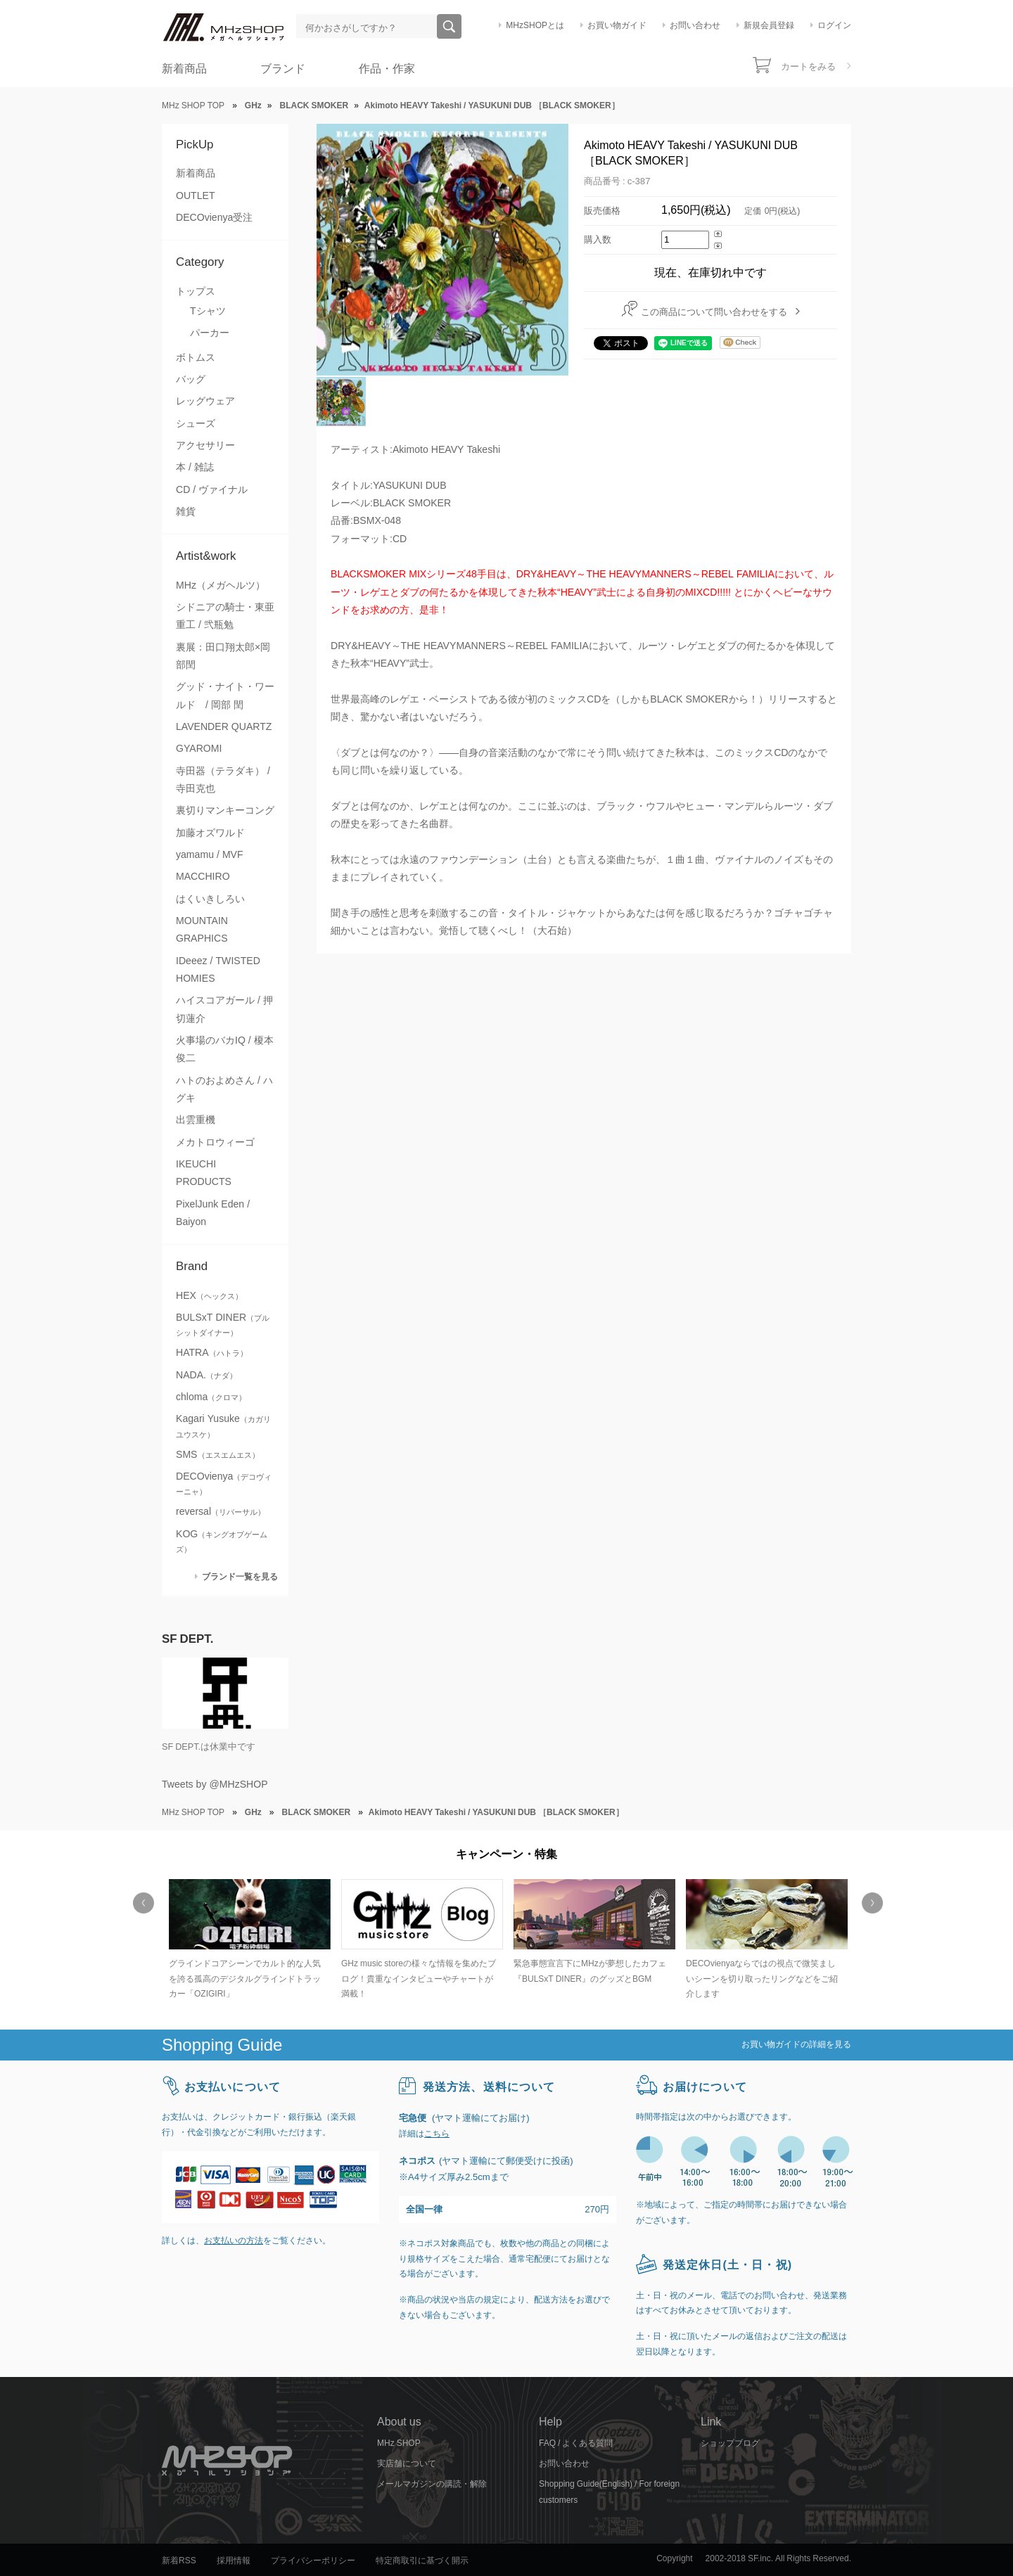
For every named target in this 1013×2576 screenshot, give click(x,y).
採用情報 (233, 2560)
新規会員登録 (769, 25)
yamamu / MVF (209, 854)
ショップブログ (730, 2443)
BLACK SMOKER (412, 503)
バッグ (190, 379)
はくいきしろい (210, 899)
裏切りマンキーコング (225, 810)
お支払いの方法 (233, 2240)
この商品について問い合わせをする (714, 311)
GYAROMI (199, 748)
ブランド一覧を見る (240, 1576)
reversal (220, 1511)
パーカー (209, 333)
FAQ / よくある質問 (576, 2443)
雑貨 (186, 511)
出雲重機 (195, 1119)
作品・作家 (387, 69)
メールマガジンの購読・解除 (432, 2484)
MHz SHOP (399, 2443)
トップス (195, 291)
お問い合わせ (695, 25)
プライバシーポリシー (313, 2560)
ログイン (834, 25)
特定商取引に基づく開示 (422, 2560)
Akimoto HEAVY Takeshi (446, 449)
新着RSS (179, 2560)
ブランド (282, 69)
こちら (437, 2133)
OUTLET (195, 195)
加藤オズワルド (210, 833)
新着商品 (184, 69)
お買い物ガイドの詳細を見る (796, 2044)
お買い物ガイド (616, 25)
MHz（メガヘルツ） (220, 585)
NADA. (206, 1375)
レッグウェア (205, 401)
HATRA (212, 1352)
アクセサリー (205, 445)
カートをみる (808, 66)
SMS (218, 1454)
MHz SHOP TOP (193, 105)
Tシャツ (208, 311)
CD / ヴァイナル (212, 489)
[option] (248, 1940)
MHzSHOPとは (535, 25)
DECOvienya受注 (214, 217)
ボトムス (195, 357)
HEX (209, 1295)
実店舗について (406, 2463)
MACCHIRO (203, 876)
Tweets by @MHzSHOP (215, 1784)
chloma (211, 1397)
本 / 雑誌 (195, 467)
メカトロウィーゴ (215, 1142)
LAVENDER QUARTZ (224, 726)
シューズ (195, 423)
